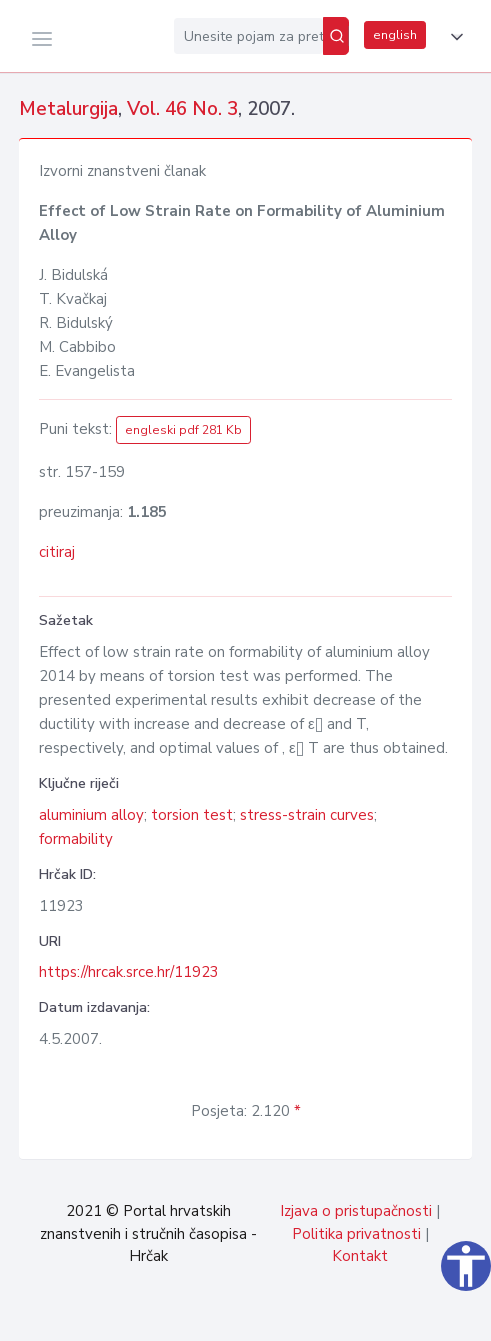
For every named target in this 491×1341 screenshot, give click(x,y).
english (395, 35)
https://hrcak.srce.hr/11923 (129, 972)
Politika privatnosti (356, 1234)
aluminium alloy (91, 815)
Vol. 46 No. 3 (182, 109)
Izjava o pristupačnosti (356, 1211)
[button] (453, 37)
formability (76, 839)
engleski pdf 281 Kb (183, 430)
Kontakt (360, 1256)
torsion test (192, 815)
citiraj (57, 552)
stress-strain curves (307, 815)
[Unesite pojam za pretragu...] (248, 36)
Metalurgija (68, 109)
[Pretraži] (336, 36)
